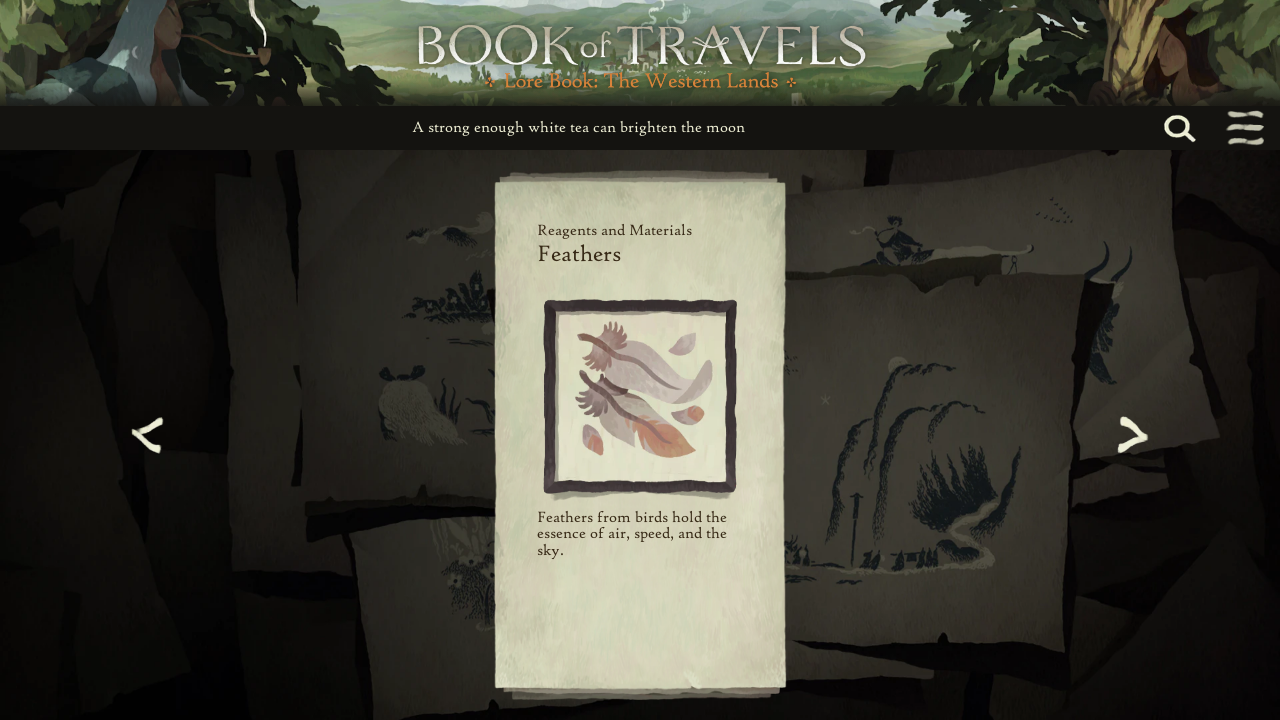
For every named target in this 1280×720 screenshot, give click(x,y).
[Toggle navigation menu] (1244, 128)
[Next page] (1130, 435)
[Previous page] (150, 435)
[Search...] (1202, 128)
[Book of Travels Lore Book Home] (640, 53)
